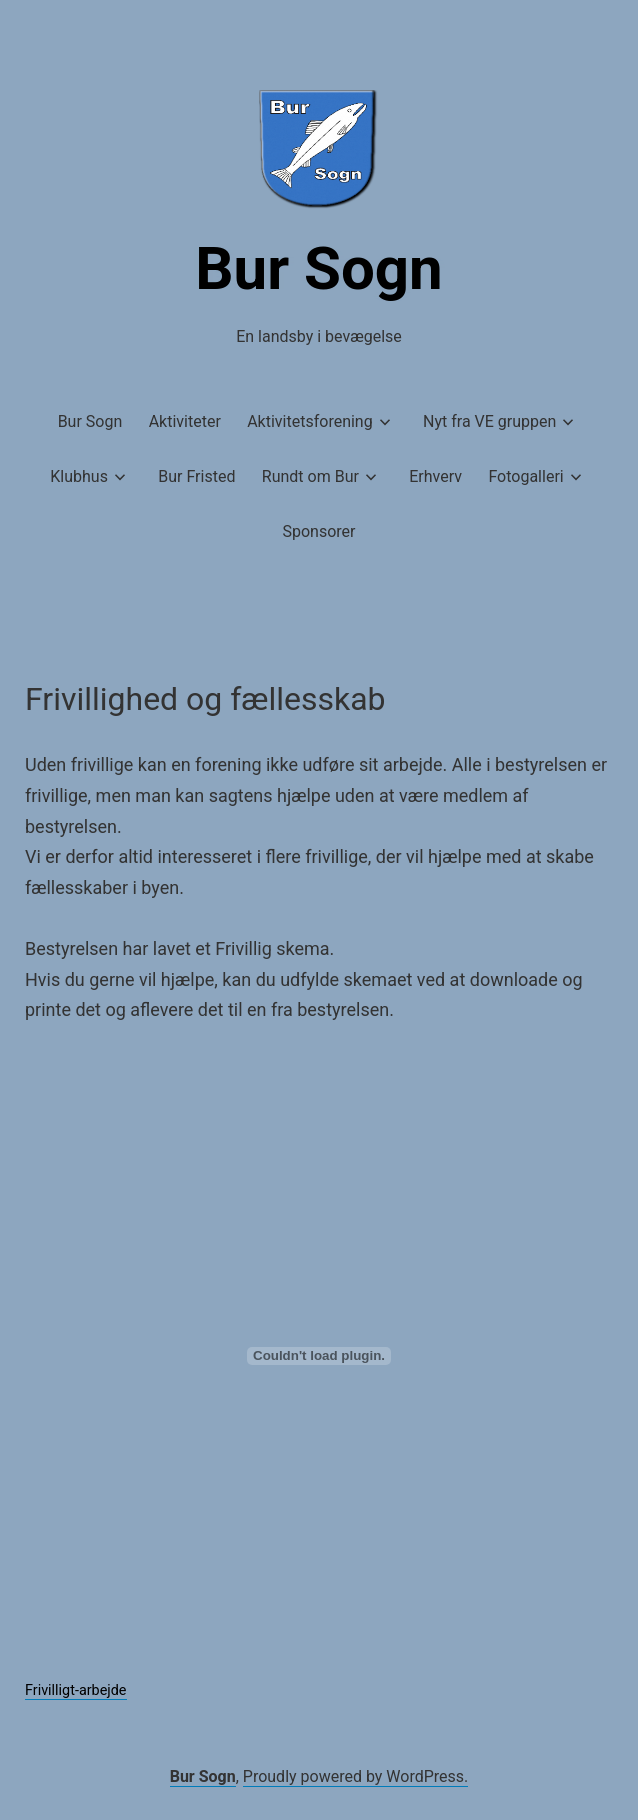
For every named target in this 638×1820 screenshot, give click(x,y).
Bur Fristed (196, 476)
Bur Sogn (319, 268)
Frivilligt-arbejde (76, 1690)
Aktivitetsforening (310, 421)
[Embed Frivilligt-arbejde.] (319, 1356)
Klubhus (79, 476)
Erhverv (435, 476)
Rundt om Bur (310, 476)
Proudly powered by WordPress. (356, 1776)
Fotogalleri (525, 476)
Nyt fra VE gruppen (489, 421)
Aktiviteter (185, 421)
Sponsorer (318, 531)
